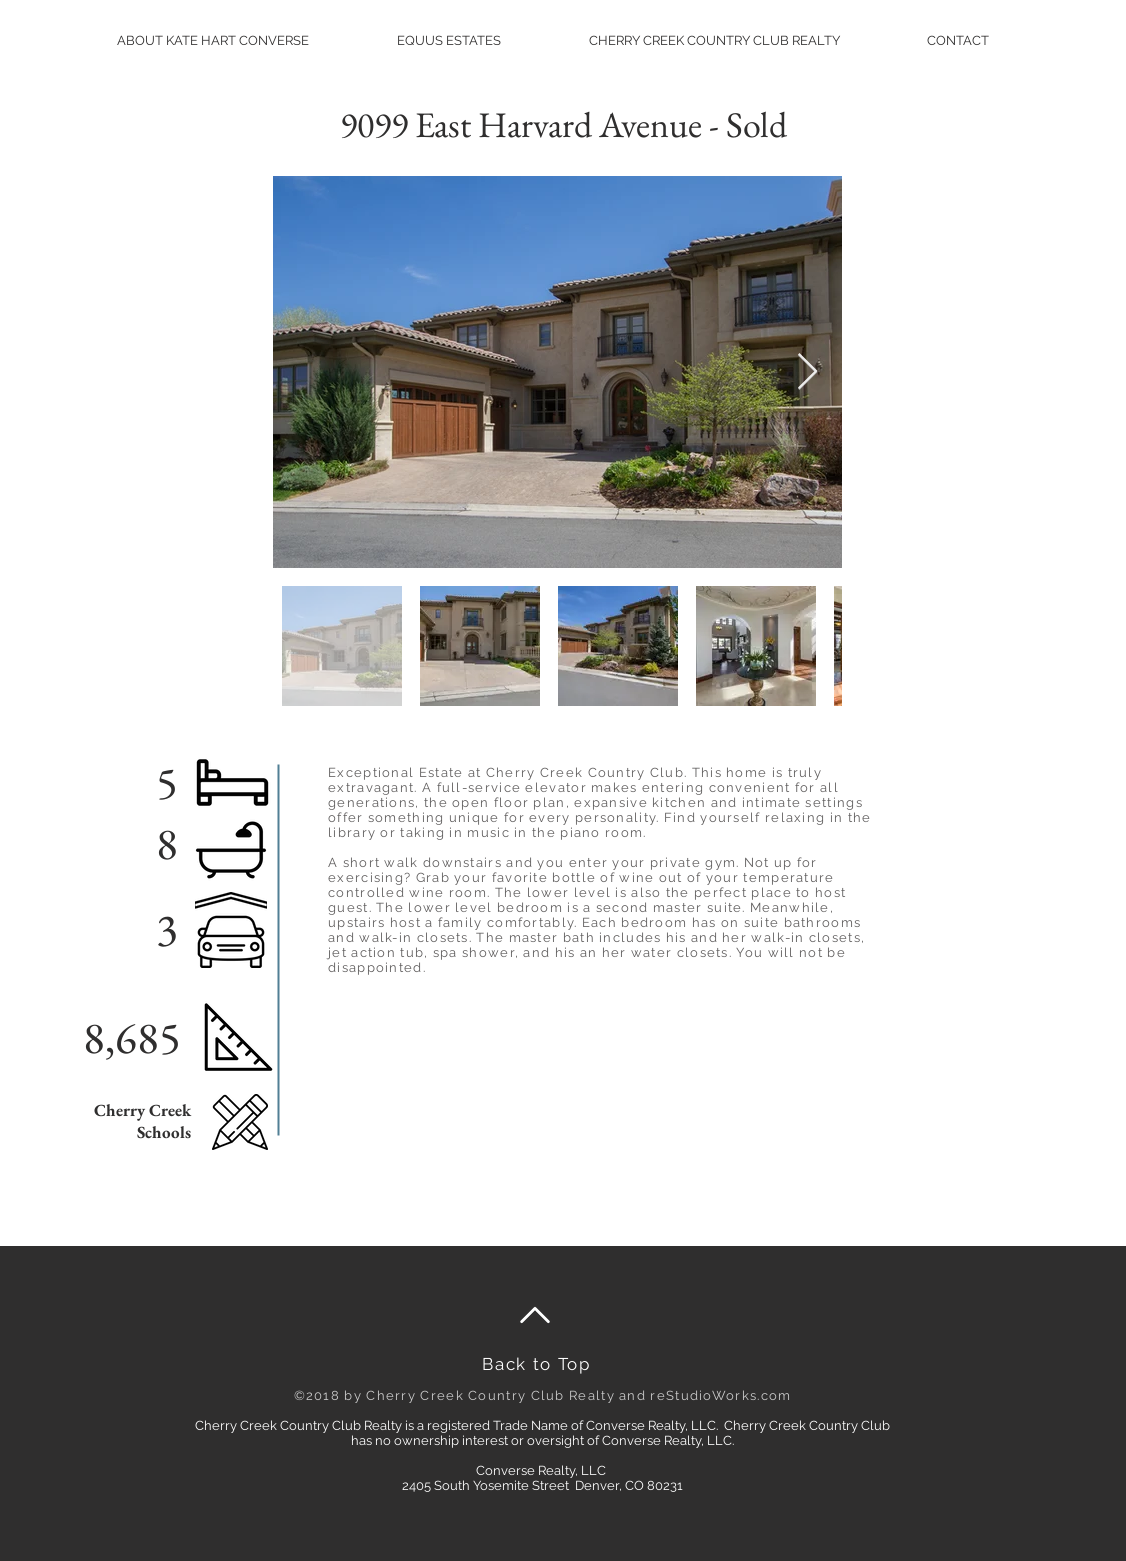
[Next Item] (807, 372)
